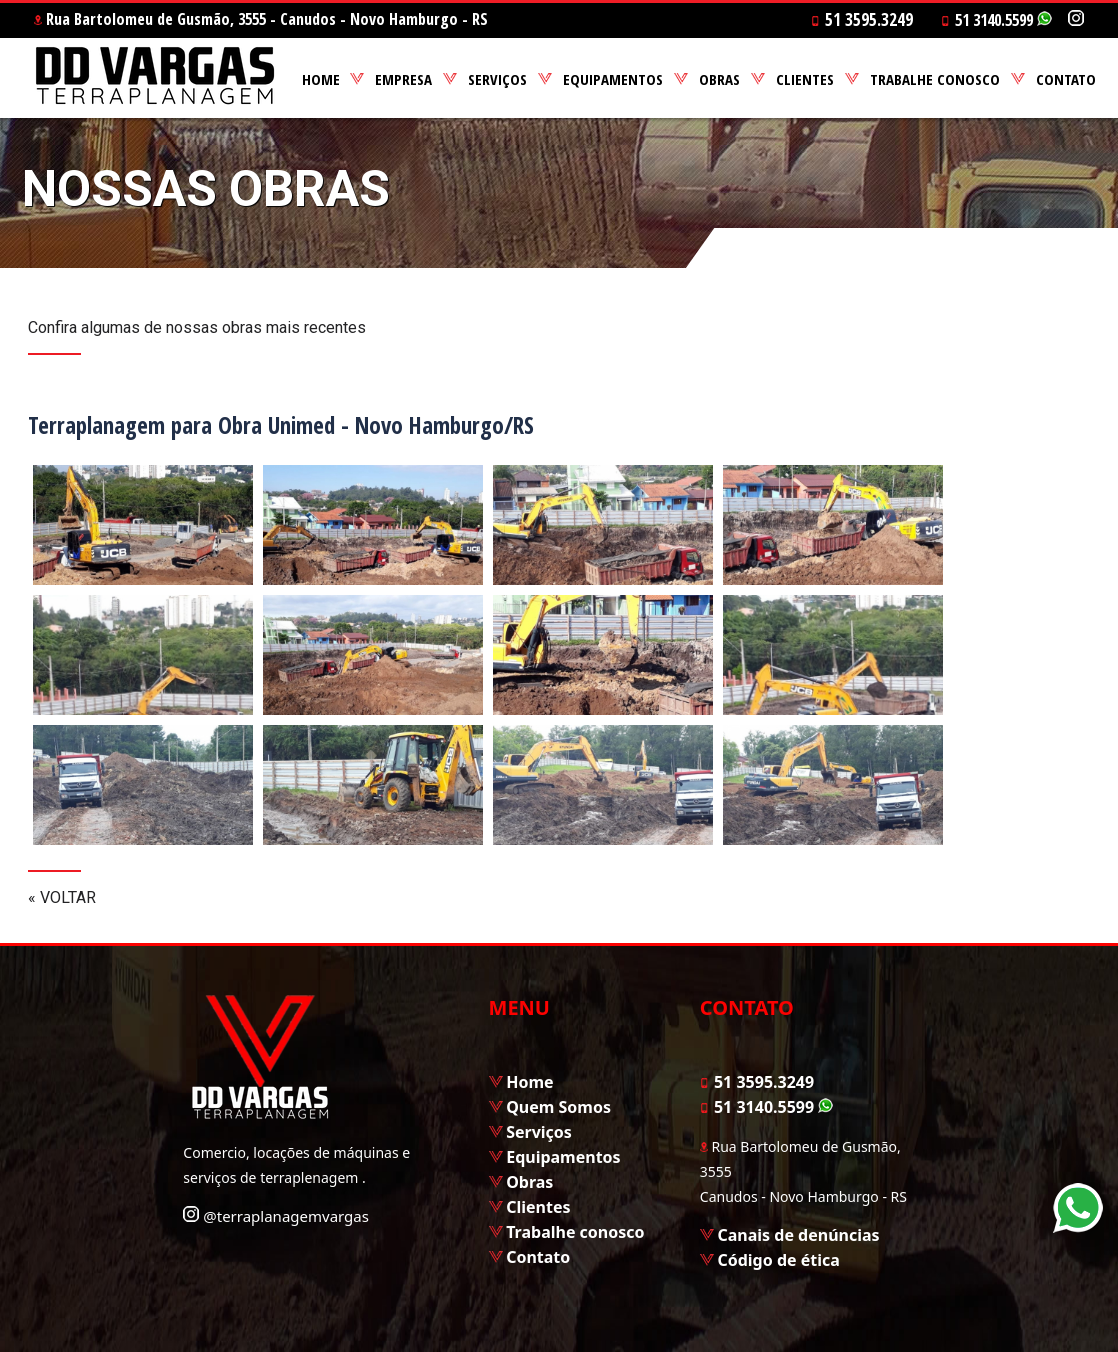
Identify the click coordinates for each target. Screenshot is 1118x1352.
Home (529, 1082)
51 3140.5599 (996, 20)
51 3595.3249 (757, 1082)
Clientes (538, 1207)
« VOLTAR (62, 897)
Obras (529, 1182)
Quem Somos (558, 1107)
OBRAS (719, 79)
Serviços (539, 1132)
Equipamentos (563, 1157)
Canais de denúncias (798, 1235)
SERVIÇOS (497, 79)
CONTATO (1066, 79)
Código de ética (778, 1260)
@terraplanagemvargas (276, 1216)
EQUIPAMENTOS (613, 79)
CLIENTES (805, 79)
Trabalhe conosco (575, 1232)
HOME (321, 79)
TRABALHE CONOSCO (935, 79)
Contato (538, 1257)
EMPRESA (403, 79)
